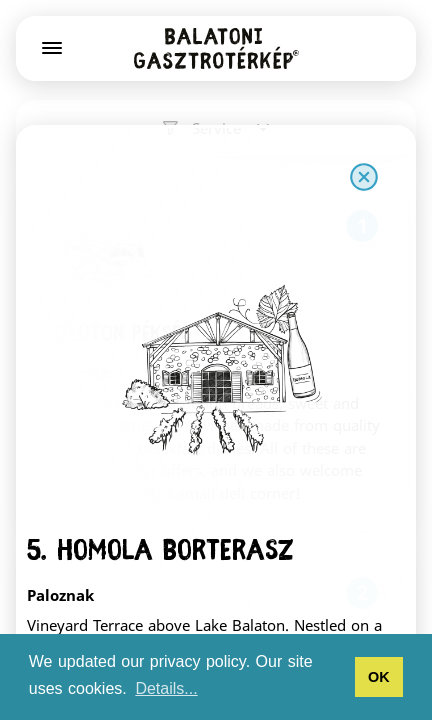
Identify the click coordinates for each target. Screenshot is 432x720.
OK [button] (379, 677)
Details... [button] (166, 688)
